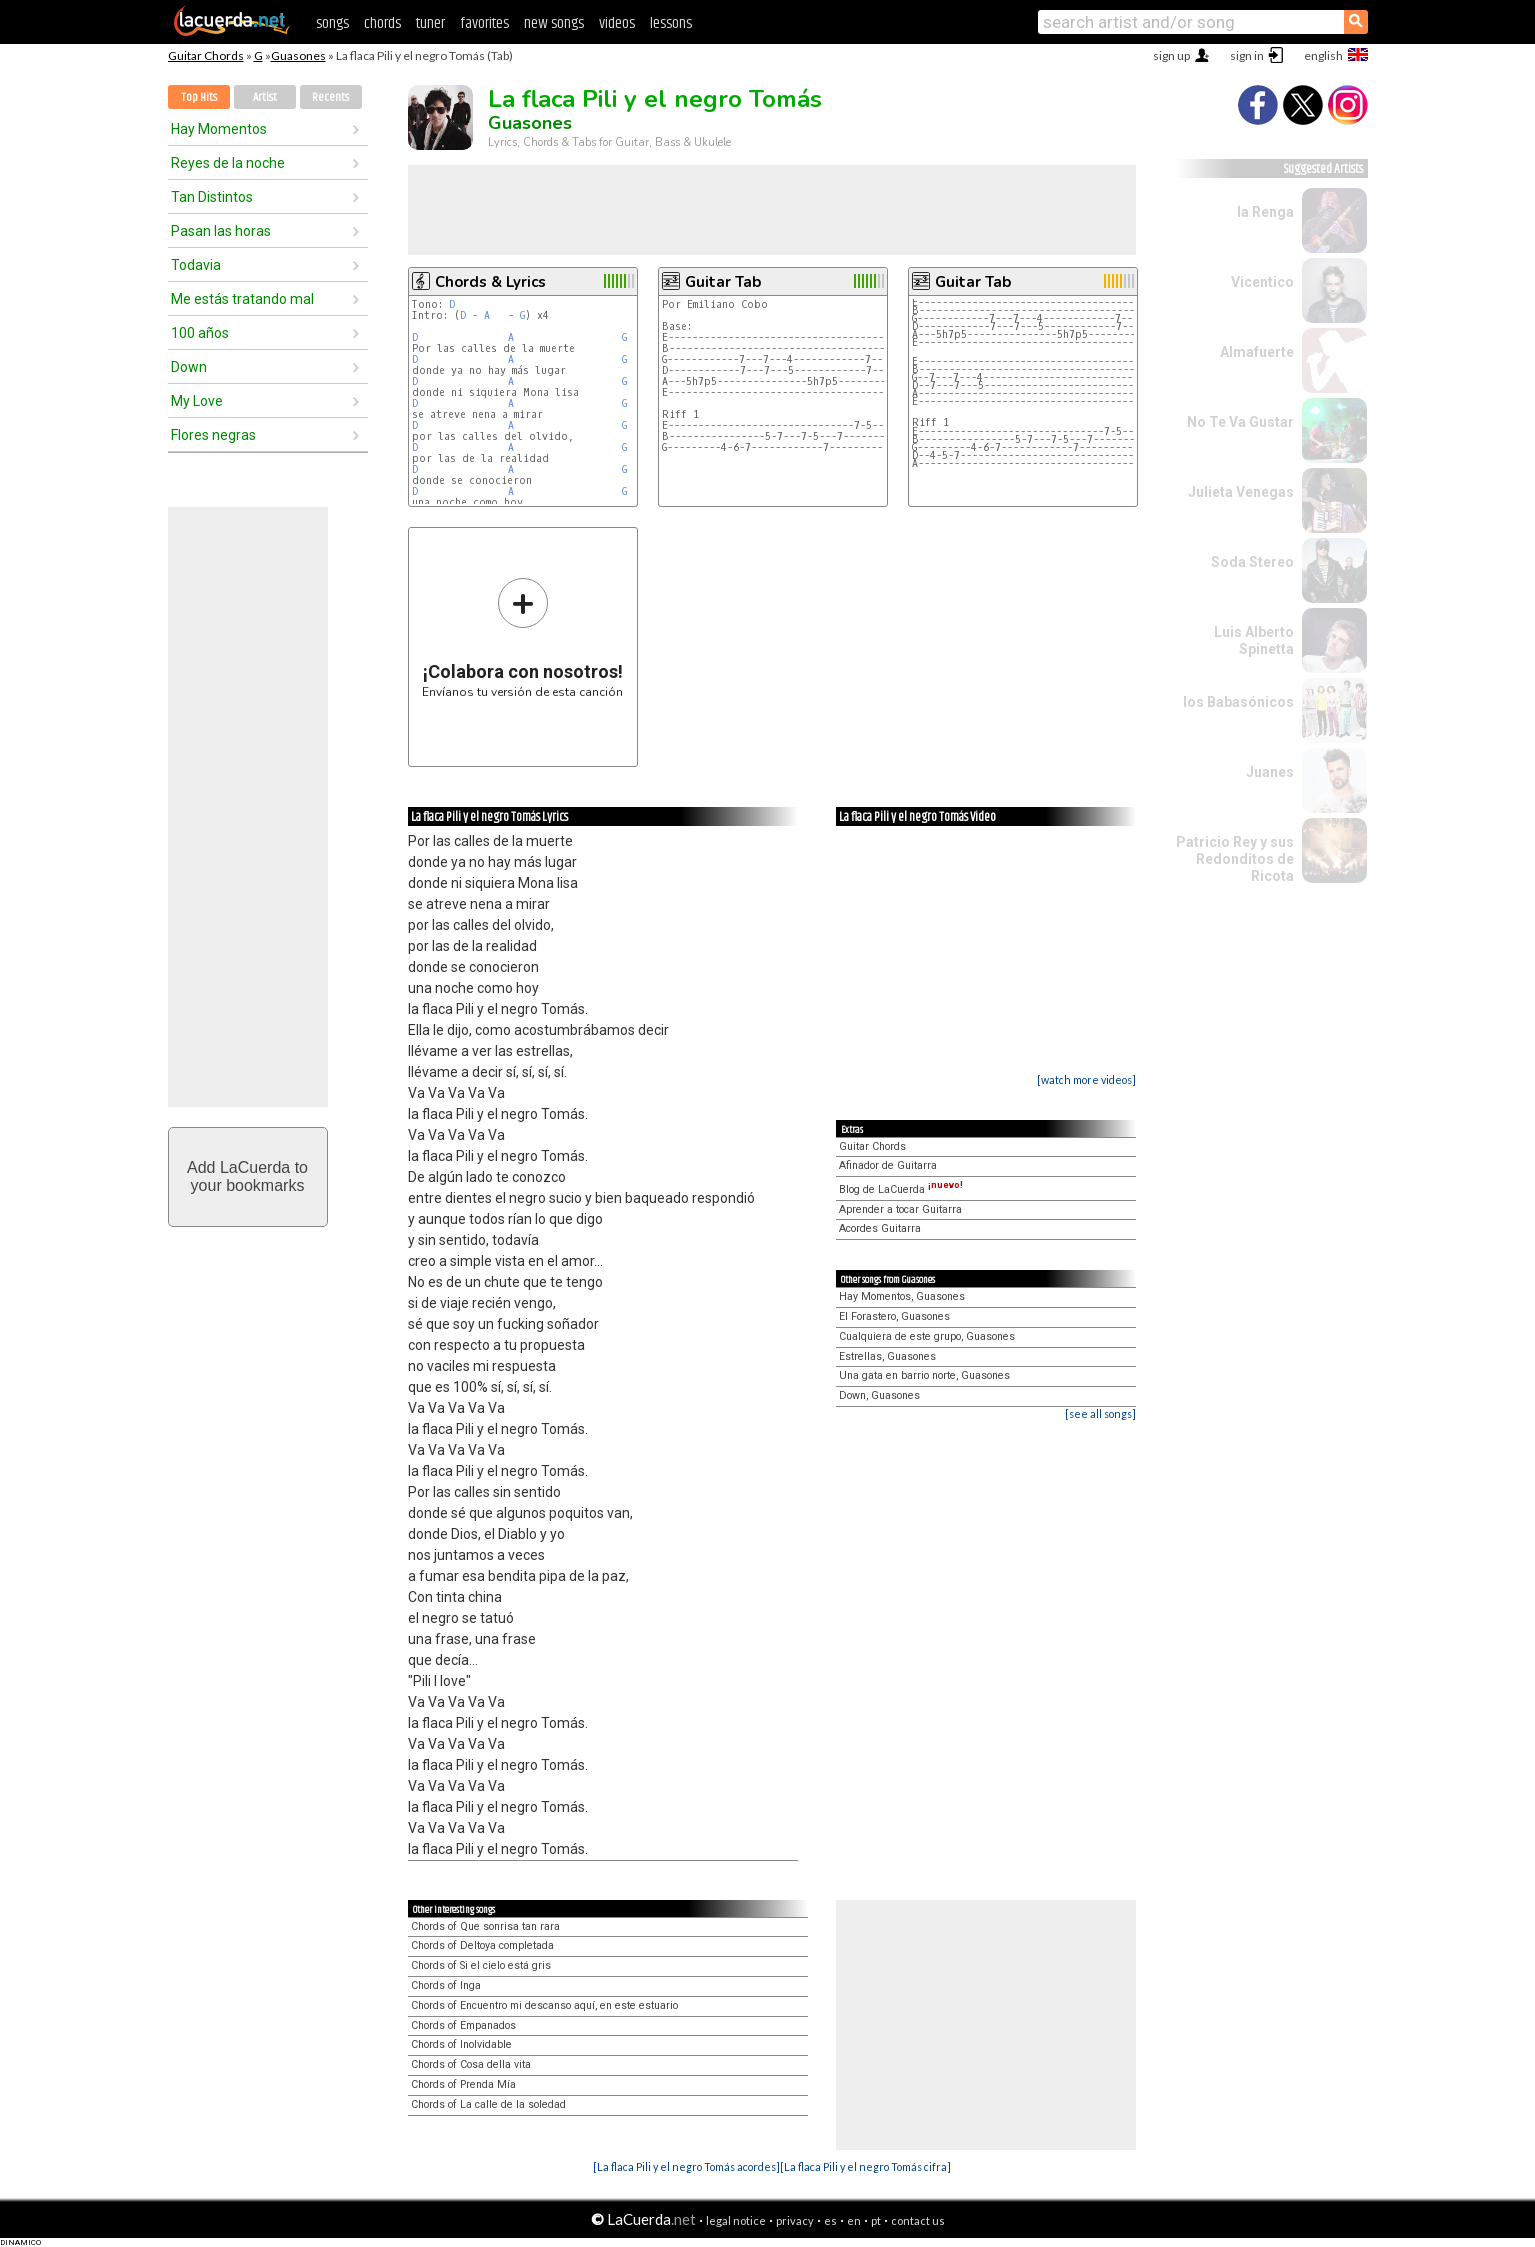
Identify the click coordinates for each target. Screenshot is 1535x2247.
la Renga (1265, 212)
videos (617, 23)
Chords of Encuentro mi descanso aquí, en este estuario (544, 2005)
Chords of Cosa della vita (471, 2064)
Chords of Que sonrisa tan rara (485, 1926)
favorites (484, 23)
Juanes (1270, 772)
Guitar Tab (723, 282)
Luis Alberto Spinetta (1254, 640)
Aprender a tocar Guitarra (900, 1209)
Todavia (196, 265)
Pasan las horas (221, 231)
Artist (265, 97)
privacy (795, 2220)
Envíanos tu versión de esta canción (522, 637)
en (854, 2220)
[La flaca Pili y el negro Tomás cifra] (865, 2166)
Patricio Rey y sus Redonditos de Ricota (1235, 859)
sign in (1247, 55)
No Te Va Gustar (1240, 422)
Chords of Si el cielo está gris (481, 1965)
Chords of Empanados (463, 2025)
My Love (197, 401)
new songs (554, 23)
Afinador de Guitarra (888, 1165)
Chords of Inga (446, 1985)
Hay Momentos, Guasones (902, 1296)
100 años (200, 333)
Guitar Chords (206, 55)
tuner (430, 23)
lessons (671, 23)
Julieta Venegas (1241, 492)
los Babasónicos (1238, 702)
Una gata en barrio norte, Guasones (924, 1375)
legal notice (736, 2220)
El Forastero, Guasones (894, 1316)
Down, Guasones (879, 1395)
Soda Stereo (1252, 562)
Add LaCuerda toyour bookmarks (247, 1176)
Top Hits (199, 97)
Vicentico (1262, 282)
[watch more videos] (1086, 1079)
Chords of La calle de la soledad (488, 2104)
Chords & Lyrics (490, 282)
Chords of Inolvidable (461, 2044)
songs (332, 23)
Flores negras (213, 435)
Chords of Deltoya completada (482, 1945)
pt (876, 2220)
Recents (330, 97)
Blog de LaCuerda (901, 1189)
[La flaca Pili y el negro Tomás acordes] (686, 2166)
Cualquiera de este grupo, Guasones (927, 1336)
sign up (1171, 55)
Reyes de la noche (228, 163)
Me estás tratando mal (242, 299)
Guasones (298, 55)
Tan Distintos (212, 197)
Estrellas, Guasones (887, 1356)
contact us (918, 2220)
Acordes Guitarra (880, 1228)
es (830, 2220)
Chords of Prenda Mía (463, 2084)
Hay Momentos (219, 129)
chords (382, 23)
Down (189, 367)
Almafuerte (1257, 352)
